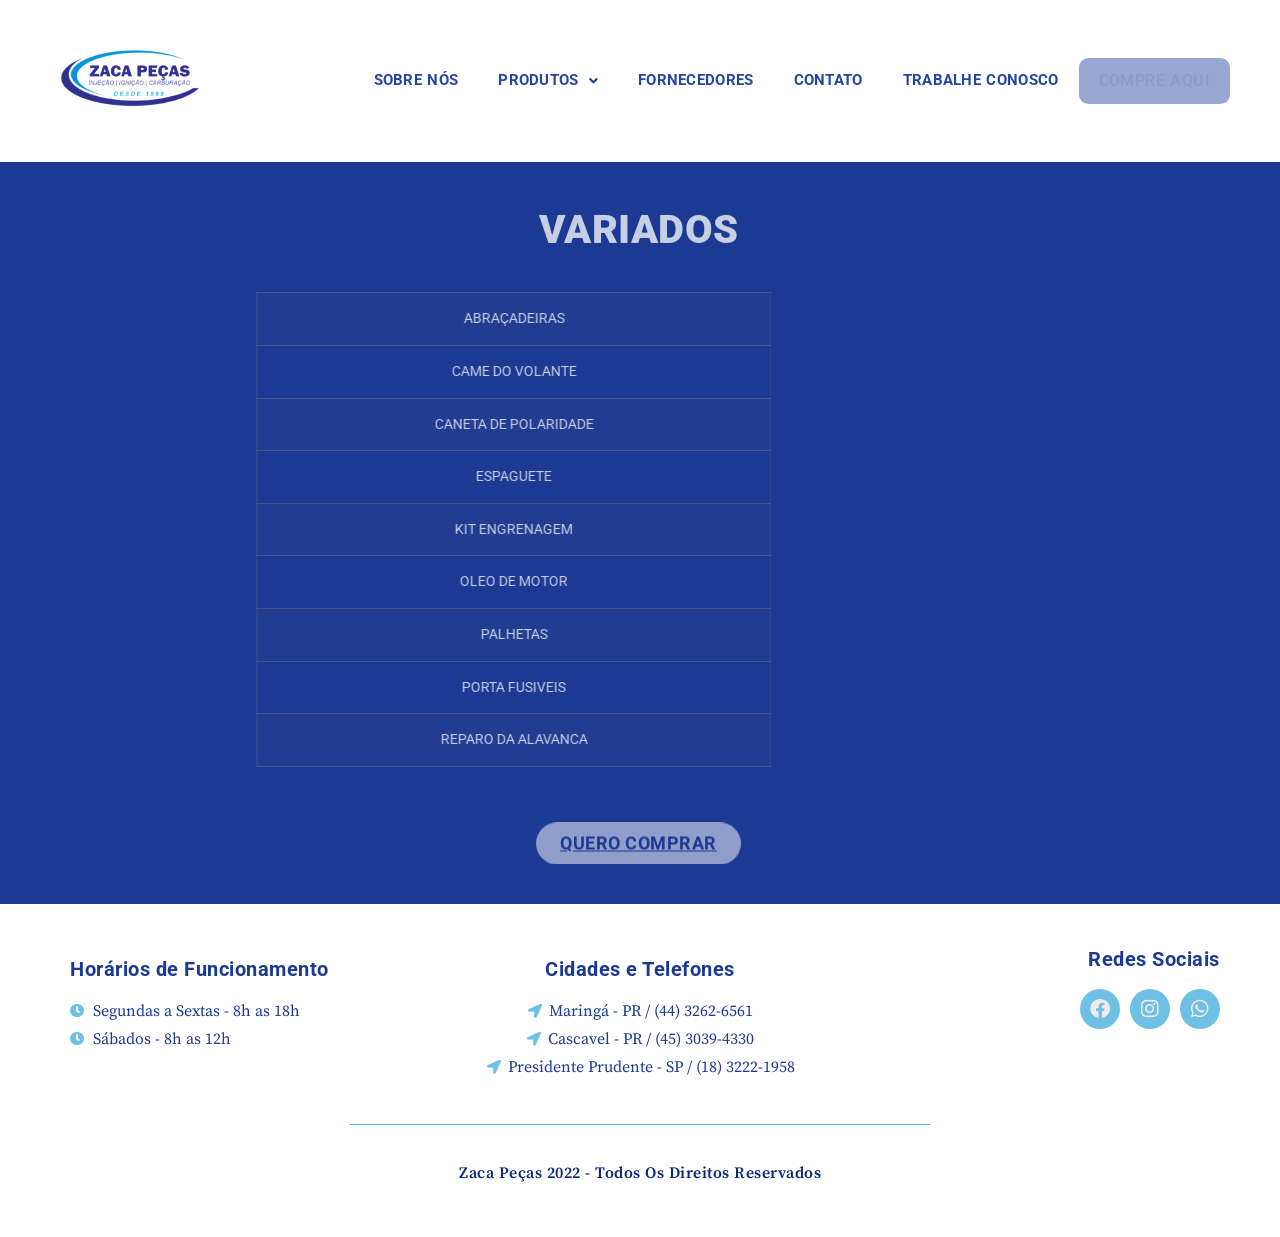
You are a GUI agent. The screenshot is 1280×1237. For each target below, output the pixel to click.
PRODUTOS (549, 80)
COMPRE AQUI (1155, 80)
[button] (549, 80)
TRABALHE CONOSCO (982, 80)
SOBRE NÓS (417, 80)
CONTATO (829, 80)
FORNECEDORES (697, 80)
